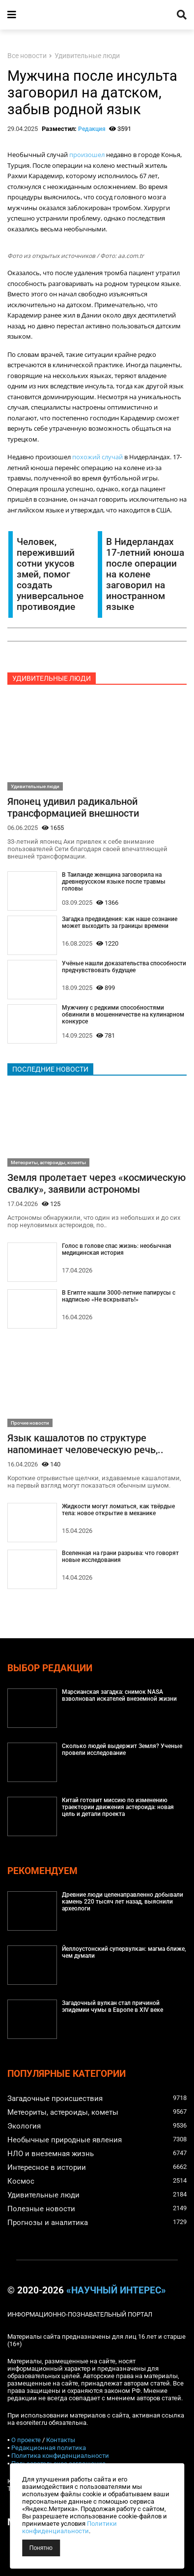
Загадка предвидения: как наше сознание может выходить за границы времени (119, 922)
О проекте (26, 2440)
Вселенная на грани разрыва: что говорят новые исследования (120, 1556)
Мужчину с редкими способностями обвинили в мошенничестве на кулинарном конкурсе (123, 1014)
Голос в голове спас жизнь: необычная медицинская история (116, 1249)
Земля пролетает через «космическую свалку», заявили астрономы (96, 1183)
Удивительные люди (87, 56)
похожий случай (97, 456)
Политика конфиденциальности (60, 2455)
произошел (87, 154)
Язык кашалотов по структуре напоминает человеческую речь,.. (85, 1444)
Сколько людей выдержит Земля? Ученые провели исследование (122, 1749)
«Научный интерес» (116, 2290)
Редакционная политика (48, 2447)
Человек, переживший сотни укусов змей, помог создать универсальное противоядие (50, 574)
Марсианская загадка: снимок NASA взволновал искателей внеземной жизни (119, 1695)
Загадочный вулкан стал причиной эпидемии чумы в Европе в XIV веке (112, 2006)
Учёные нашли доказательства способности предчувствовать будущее (124, 967)
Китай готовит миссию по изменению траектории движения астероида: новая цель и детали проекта (118, 1807)
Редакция (92, 129)
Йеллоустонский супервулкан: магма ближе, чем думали (124, 1952)
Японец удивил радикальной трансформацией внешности (73, 807)
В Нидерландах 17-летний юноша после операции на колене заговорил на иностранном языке (145, 574)
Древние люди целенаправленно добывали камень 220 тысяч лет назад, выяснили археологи (122, 1901)
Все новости (27, 56)
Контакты (60, 2440)
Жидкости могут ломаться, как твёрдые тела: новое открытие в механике (118, 1510)
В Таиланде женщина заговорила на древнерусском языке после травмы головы (114, 881)
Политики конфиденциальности (69, 2527)
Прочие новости (30, 1423)
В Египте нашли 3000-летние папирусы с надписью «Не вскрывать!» (118, 1296)
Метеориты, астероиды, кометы (48, 1162)
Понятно (41, 2547)
